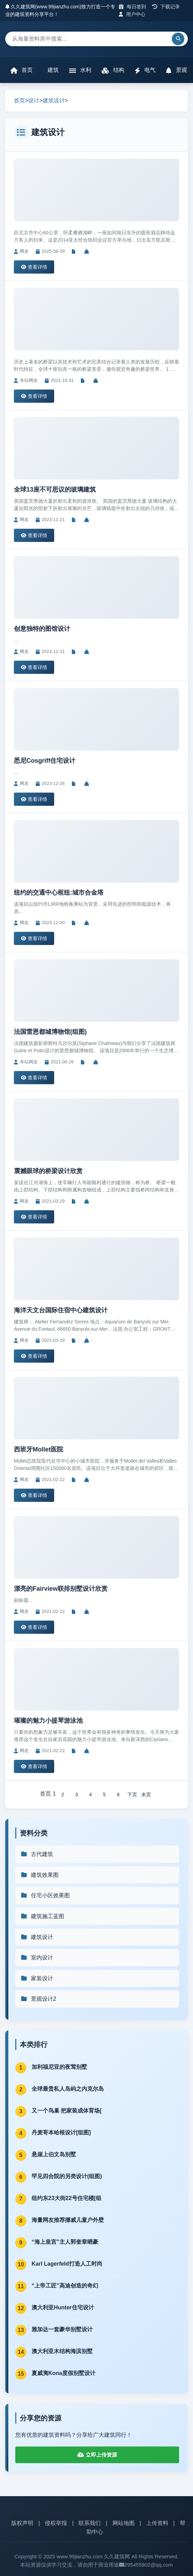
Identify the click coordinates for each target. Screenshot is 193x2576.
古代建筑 (36, 1854)
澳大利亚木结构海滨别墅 (62, 2351)
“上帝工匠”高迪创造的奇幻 (65, 2286)
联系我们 (89, 2523)
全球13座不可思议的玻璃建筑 (55, 489)
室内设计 (36, 1957)
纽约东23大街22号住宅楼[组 (66, 2198)
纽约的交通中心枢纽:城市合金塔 (58, 892)
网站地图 (123, 2523)
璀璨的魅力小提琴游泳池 (48, 1720)
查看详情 (34, 267)
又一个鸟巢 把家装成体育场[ (67, 2111)
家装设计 (36, 1978)
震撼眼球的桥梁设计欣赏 (48, 1171)
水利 (80, 70)
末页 (146, 1794)
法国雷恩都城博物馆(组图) (50, 1031)
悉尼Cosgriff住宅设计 (44, 760)
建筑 (52, 70)
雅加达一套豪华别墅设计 (62, 2329)
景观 (176, 70)
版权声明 (22, 2523)
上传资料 (157, 2523)
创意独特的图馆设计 (42, 628)
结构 (113, 70)
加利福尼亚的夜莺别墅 (59, 2067)
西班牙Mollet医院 (38, 1449)
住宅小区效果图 (45, 1895)
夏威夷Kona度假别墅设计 (63, 2373)
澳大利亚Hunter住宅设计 (63, 2307)
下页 (132, 1794)
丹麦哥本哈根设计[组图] (61, 2132)
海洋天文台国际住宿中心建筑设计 (61, 1310)
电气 (145, 70)
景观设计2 (38, 1999)
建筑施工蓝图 (42, 1916)
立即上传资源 (97, 2455)
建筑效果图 (39, 1875)
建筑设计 (54, 100)
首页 (21, 70)
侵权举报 (56, 2523)
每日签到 (132, 6)
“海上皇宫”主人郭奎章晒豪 (65, 2242)
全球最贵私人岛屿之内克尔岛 (68, 2089)
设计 (33, 100)
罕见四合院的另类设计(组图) (67, 2176)
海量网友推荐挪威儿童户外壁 (68, 2220)
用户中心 (132, 14)
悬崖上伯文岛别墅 (54, 2154)
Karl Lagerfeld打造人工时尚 (67, 2264)
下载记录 (166, 6)
